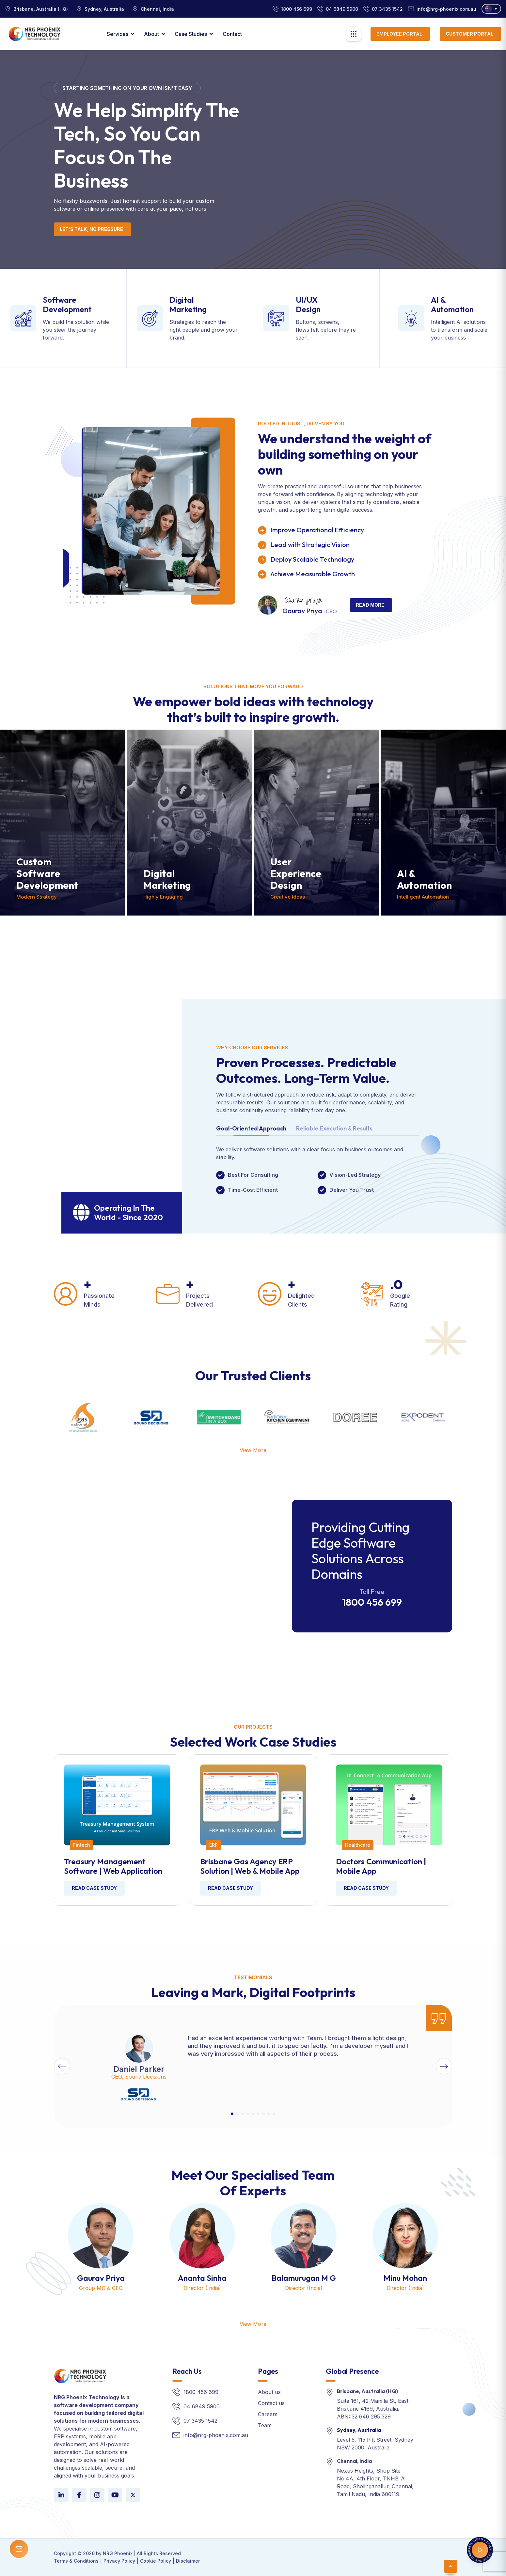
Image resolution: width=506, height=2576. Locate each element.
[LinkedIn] (61, 2495)
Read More (370, 605)
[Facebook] (79, 2495)
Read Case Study (94, 1888)
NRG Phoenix (118, 2553)
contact (232, 34)
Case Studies (191, 34)
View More (253, 1450)
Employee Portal (399, 34)
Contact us (271, 2403)
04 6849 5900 (342, 9)
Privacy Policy (119, 2561)
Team (265, 2425)
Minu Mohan (405, 2278)
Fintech (81, 1845)
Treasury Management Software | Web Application (113, 1866)
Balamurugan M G (304, 2278)
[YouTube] (115, 2495)
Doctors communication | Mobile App (381, 1866)
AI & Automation (452, 304)
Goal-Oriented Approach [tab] (251, 1129)
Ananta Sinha (202, 2278)
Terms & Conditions (76, 2561)
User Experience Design (295, 873)
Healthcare (357, 1845)
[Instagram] (97, 2495)
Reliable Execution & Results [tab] (334, 1129)
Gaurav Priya (101, 2278)
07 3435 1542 (387, 9)
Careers (267, 2414)
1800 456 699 (296, 9)
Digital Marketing (188, 304)
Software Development (67, 304)
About (151, 34)
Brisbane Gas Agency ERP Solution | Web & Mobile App (250, 1866)
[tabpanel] (317, 1169)
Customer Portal (469, 34)
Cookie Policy (155, 2561)
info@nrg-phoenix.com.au (446, 9)
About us (269, 2392)
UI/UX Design (308, 304)
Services (117, 34)
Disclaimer (188, 2561)
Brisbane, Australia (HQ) (367, 2391)
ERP (213, 1845)
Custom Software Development (47, 873)
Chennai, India (354, 2461)
